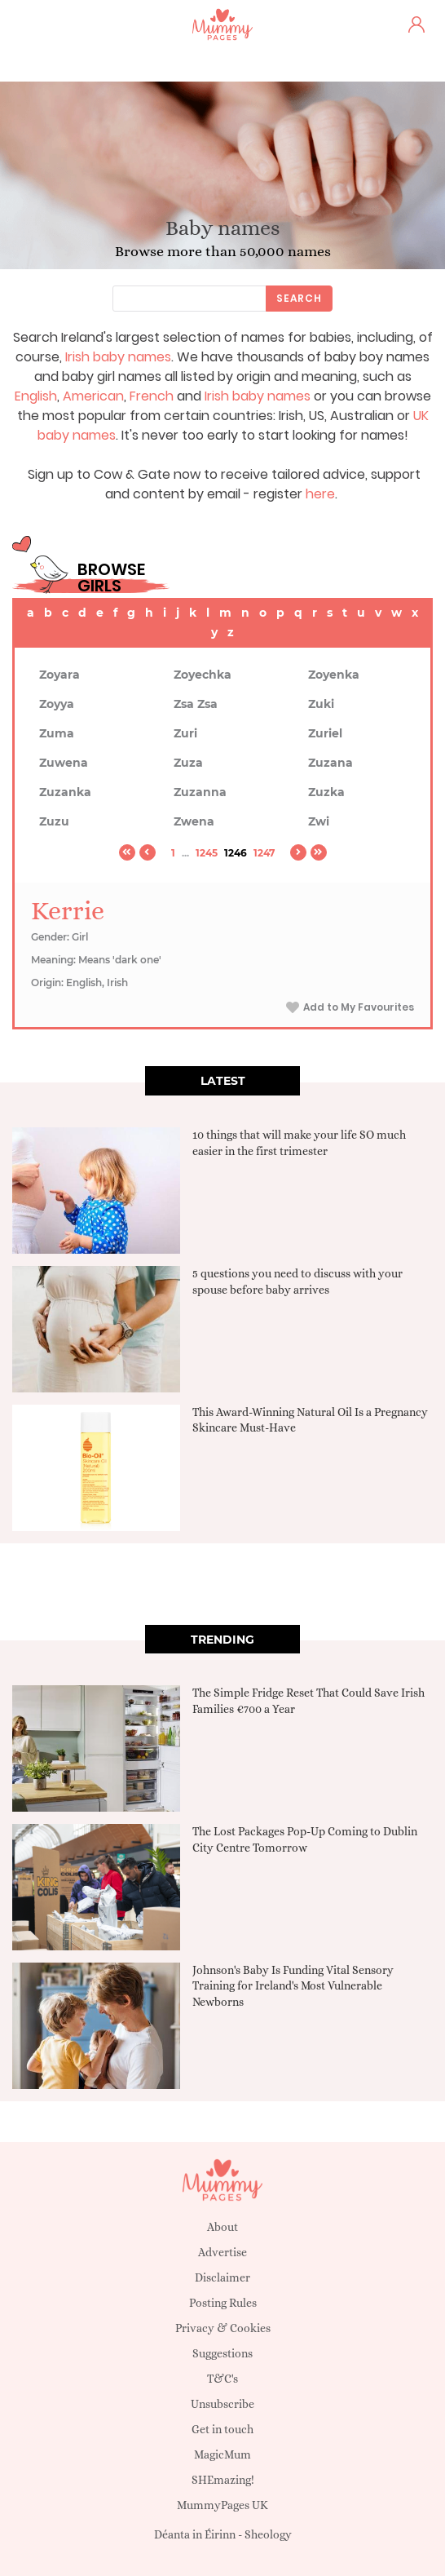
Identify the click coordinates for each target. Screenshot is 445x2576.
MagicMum (222, 2454)
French (152, 396)
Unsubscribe (222, 2403)
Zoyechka (202, 674)
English (36, 396)
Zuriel (325, 733)
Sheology (268, 2534)
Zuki (321, 704)
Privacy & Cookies (223, 2328)
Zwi (318, 821)
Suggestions (222, 2353)
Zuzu (54, 821)
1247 (264, 853)
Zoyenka (333, 674)
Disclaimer (222, 2277)
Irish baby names (118, 356)
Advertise (222, 2252)
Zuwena (63, 762)
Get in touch (222, 2429)
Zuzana (330, 762)
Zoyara (59, 674)
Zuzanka (65, 792)
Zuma (56, 733)
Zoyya (56, 704)
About (222, 2226)
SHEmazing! (223, 2479)
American (93, 396)
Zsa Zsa (196, 704)
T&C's (222, 2378)
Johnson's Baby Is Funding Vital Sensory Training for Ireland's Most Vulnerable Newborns (293, 1985)
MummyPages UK (222, 2505)
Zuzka (326, 792)
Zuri (185, 733)
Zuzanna (200, 792)
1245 (207, 853)
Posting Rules (223, 2302)
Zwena (194, 821)
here (320, 494)
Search (299, 298)
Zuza (188, 762)
